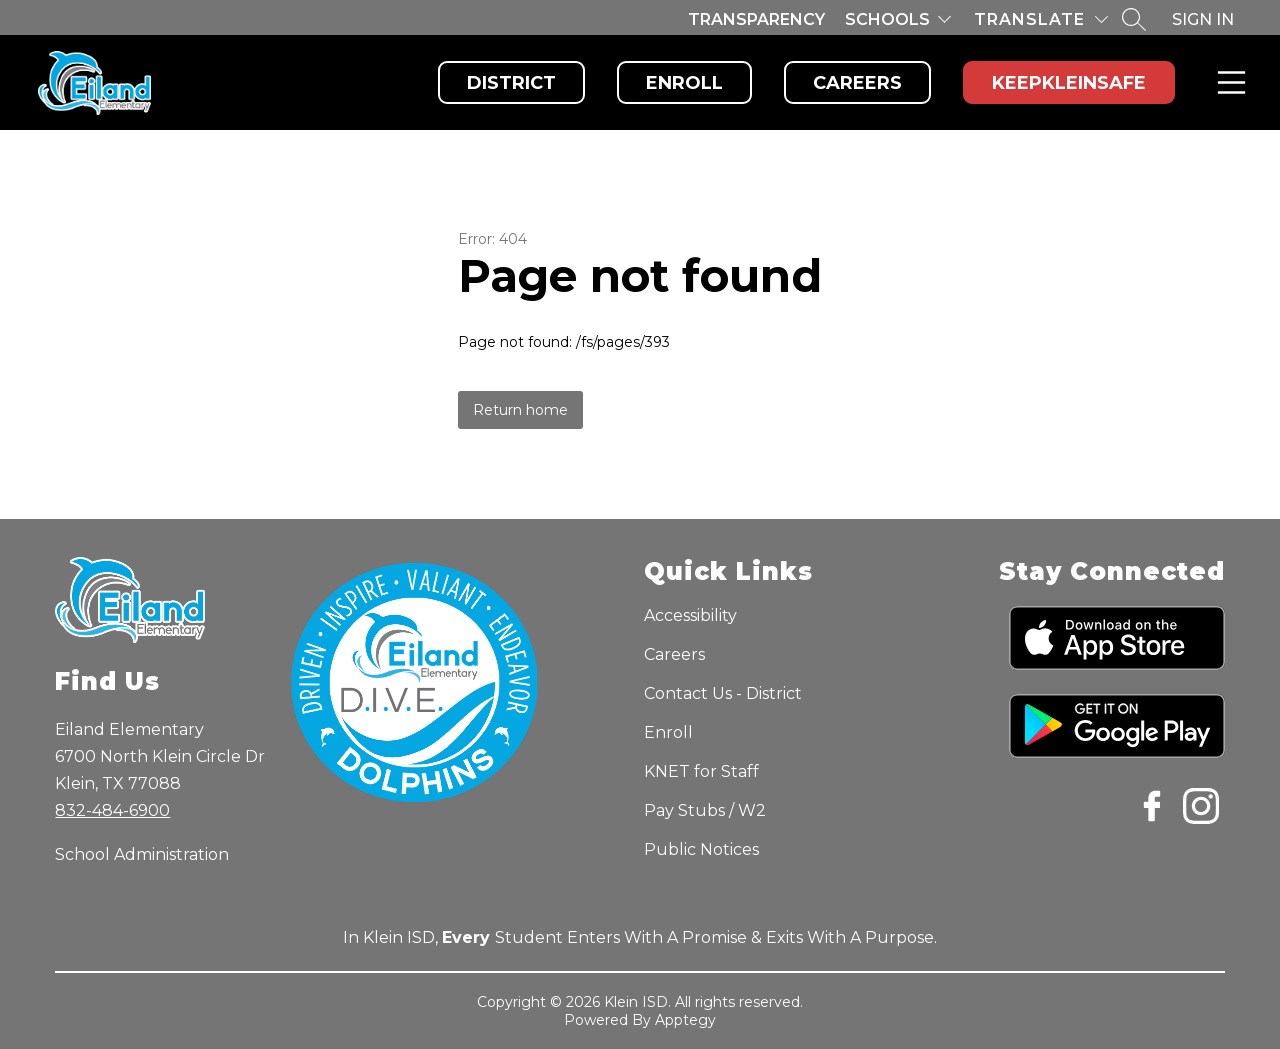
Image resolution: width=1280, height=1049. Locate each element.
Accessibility (690, 615)
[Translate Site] (1041, 19)
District (511, 83)
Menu (1227, 82)
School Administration (142, 854)
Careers (857, 83)
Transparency (756, 19)
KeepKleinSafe (1069, 83)
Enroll (684, 83)
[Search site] (1134, 19)
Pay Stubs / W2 (705, 810)
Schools (887, 19)
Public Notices (701, 849)
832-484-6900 (112, 810)
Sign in (1203, 19)
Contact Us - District (723, 693)
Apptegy (685, 1020)
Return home (520, 410)
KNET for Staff (701, 771)
